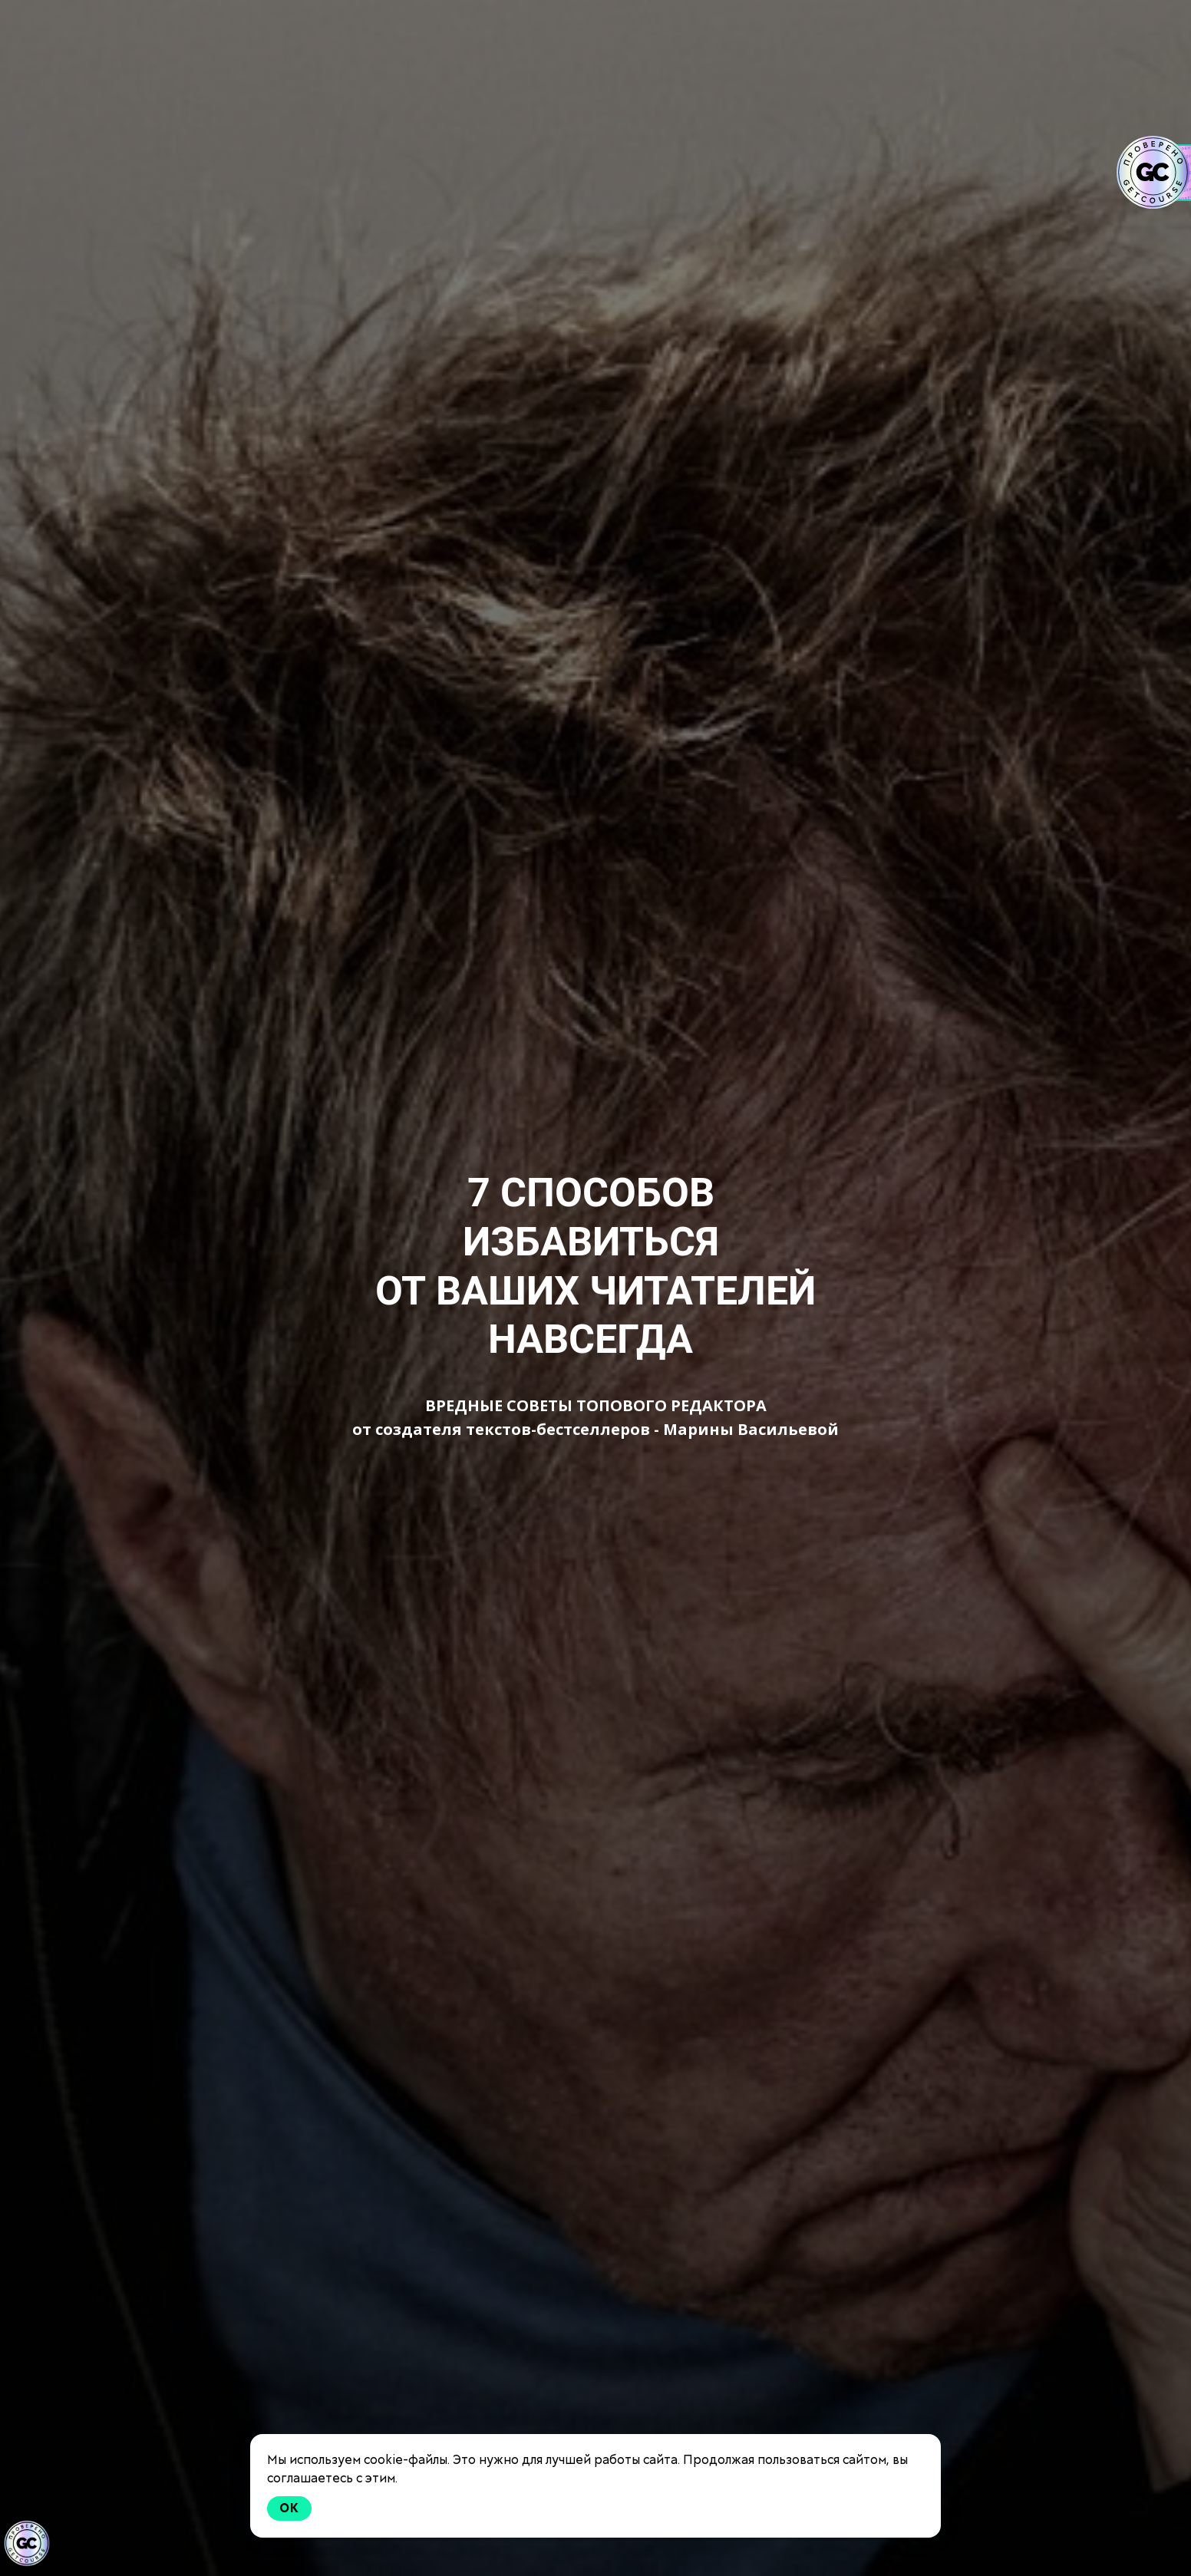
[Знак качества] (27, 2544)
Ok (289, 2508)
